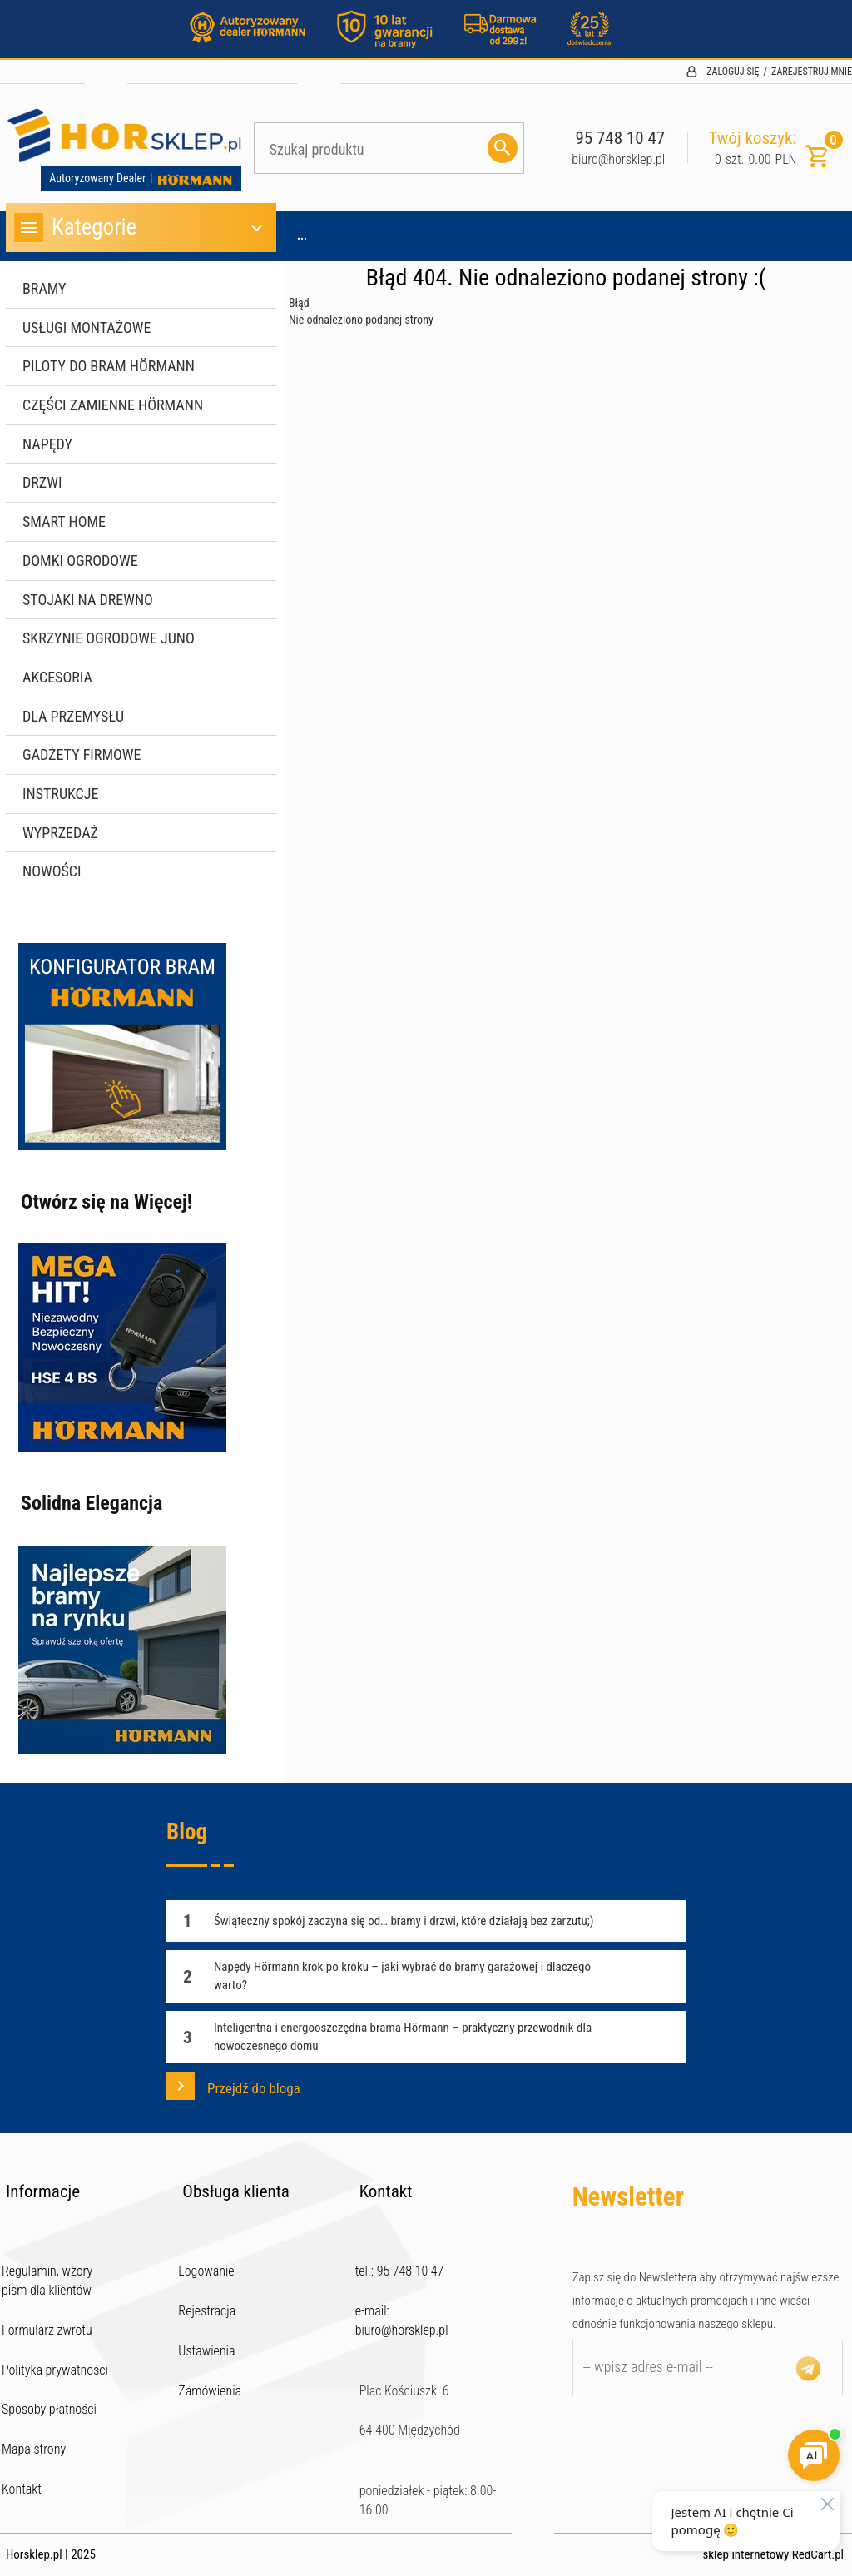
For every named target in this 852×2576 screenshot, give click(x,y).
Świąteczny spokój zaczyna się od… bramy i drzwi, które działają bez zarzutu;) (404, 1920)
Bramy (44, 288)
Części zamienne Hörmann (112, 405)
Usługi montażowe (86, 327)
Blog (186, 1832)
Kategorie (141, 227)
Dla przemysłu (73, 716)
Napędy (47, 444)
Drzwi (42, 482)
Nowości (52, 871)
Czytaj (653, 1920)
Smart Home (64, 521)
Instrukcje (60, 793)
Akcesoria (57, 677)
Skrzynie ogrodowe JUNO (108, 638)
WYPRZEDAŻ (60, 832)
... (302, 235)
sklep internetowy (745, 2554)
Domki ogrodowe (80, 560)
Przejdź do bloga (233, 2086)
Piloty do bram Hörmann (108, 366)
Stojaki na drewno (87, 599)
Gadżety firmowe (81, 754)
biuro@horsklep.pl (618, 159)
